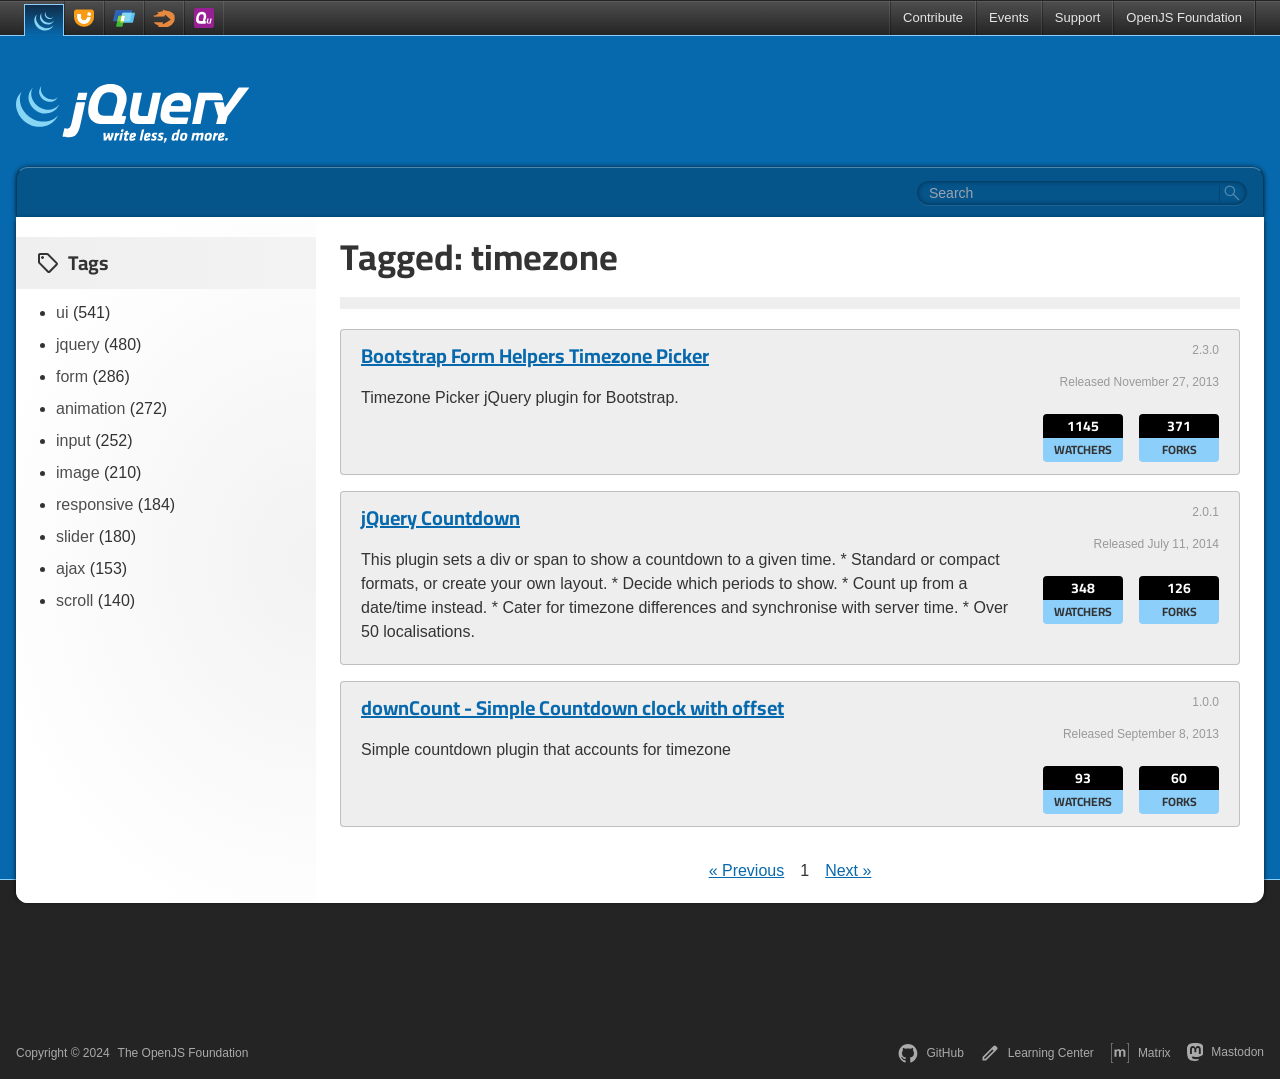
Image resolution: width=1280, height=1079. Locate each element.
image (78, 472)
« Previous (747, 870)
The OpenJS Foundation (183, 1053)
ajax (70, 568)
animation (90, 408)
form (72, 376)
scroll (74, 600)
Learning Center (1037, 1053)
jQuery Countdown (440, 518)
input (73, 440)
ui (62, 312)
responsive (94, 504)
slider (75, 536)
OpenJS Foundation (1184, 17)
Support (1078, 17)
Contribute (933, 17)
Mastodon (1225, 1052)
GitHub (930, 1053)
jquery (78, 344)
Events (1009, 17)
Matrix (1140, 1053)
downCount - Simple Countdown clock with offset (572, 708)
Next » (848, 870)
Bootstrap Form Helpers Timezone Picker (535, 356)
